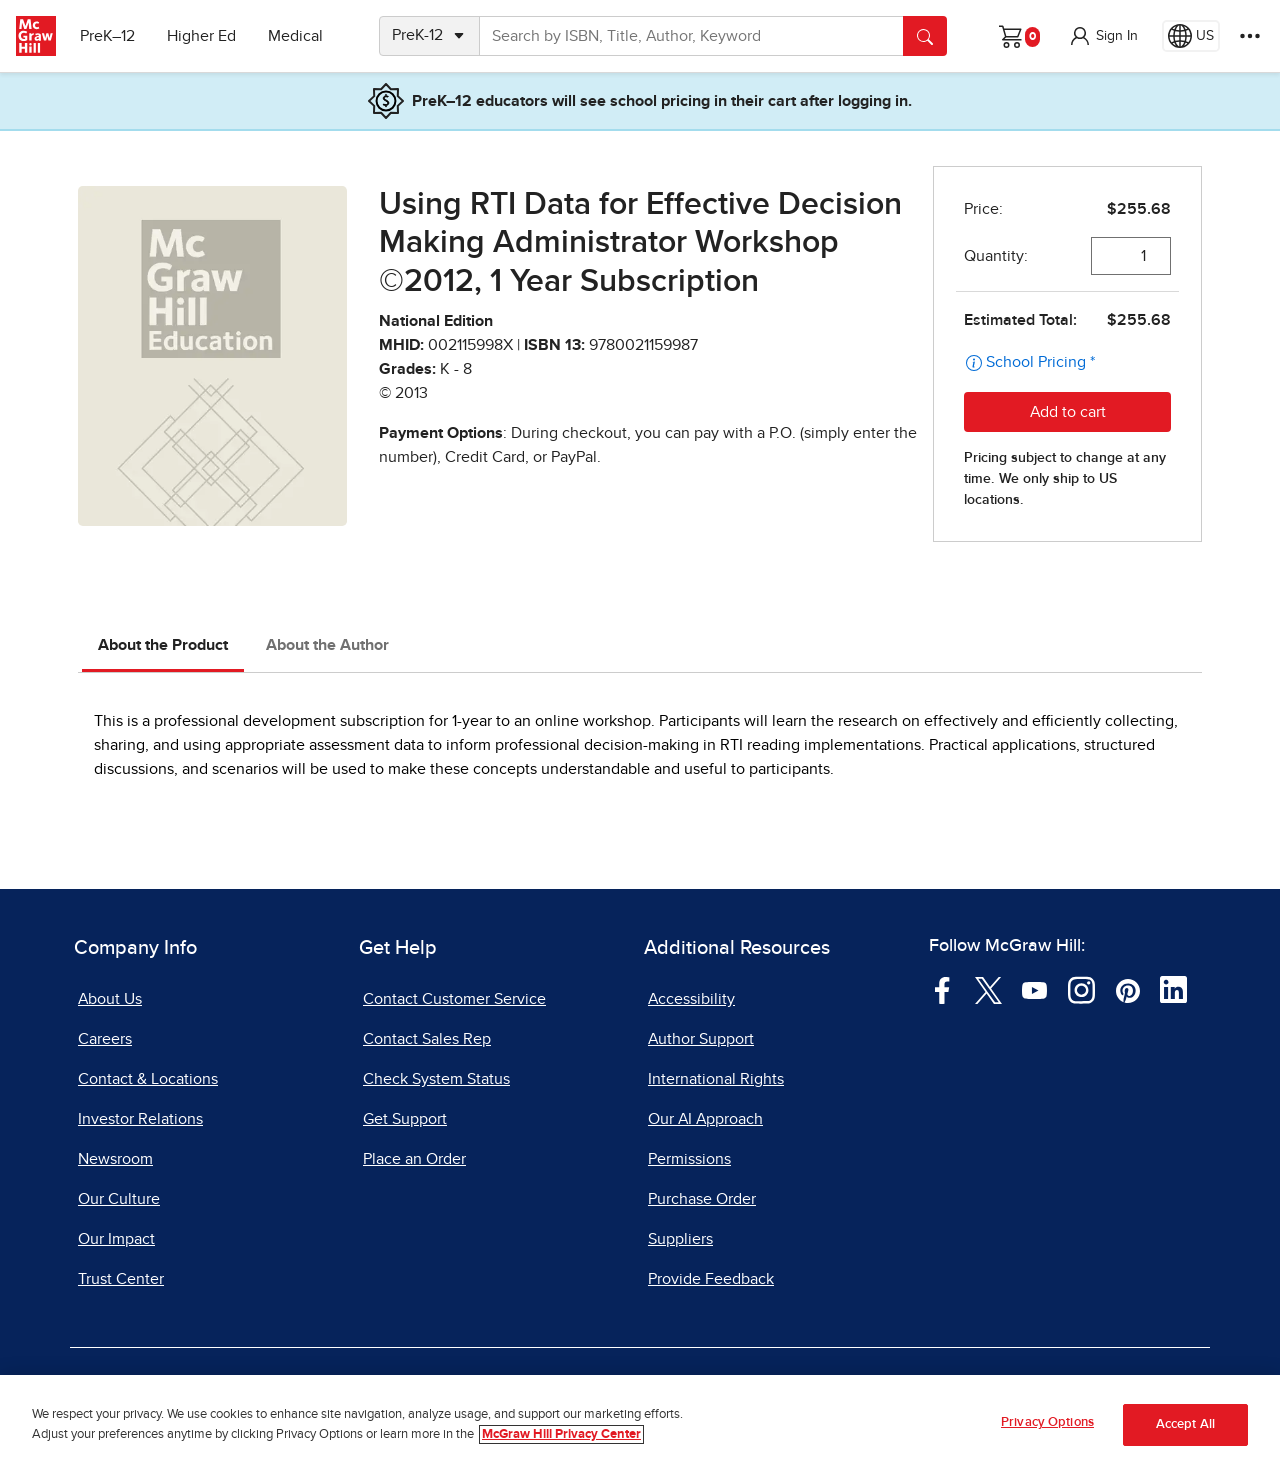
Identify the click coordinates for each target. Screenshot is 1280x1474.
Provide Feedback (711, 1279)
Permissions (689, 1159)
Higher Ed (201, 36)
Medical (295, 36)
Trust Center (121, 1279)
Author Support (701, 1039)
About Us (110, 999)
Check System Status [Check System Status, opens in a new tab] (436, 1079)
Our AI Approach (705, 1119)
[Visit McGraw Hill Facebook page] (942, 989)
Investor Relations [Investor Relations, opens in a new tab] (140, 1119)
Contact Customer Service (454, 999)
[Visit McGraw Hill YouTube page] (1034, 989)
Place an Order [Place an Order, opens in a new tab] (414, 1159)
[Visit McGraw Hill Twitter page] (988, 989)
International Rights (716, 1079)
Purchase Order (702, 1199)
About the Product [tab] (163, 645)
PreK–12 (107, 36)
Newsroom (115, 1159)
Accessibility (691, 999)
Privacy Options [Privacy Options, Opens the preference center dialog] (1047, 1424)
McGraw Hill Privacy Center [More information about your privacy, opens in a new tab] (561, 1435)
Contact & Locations (148, 1079)
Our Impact (116, 1239)
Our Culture (119, 1199)
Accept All (1185, 1426)
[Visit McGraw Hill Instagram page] (1081, 989)
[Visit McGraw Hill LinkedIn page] (1173, 989)
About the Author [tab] (327, 645)
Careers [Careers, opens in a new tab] (105, 1039)
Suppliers (680, 1239)
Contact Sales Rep (427, 1039)
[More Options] (1250, 36)
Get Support (405, 1119)
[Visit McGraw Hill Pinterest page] (1127, 989)
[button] (1103, 36)
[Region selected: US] (1191, 36)
